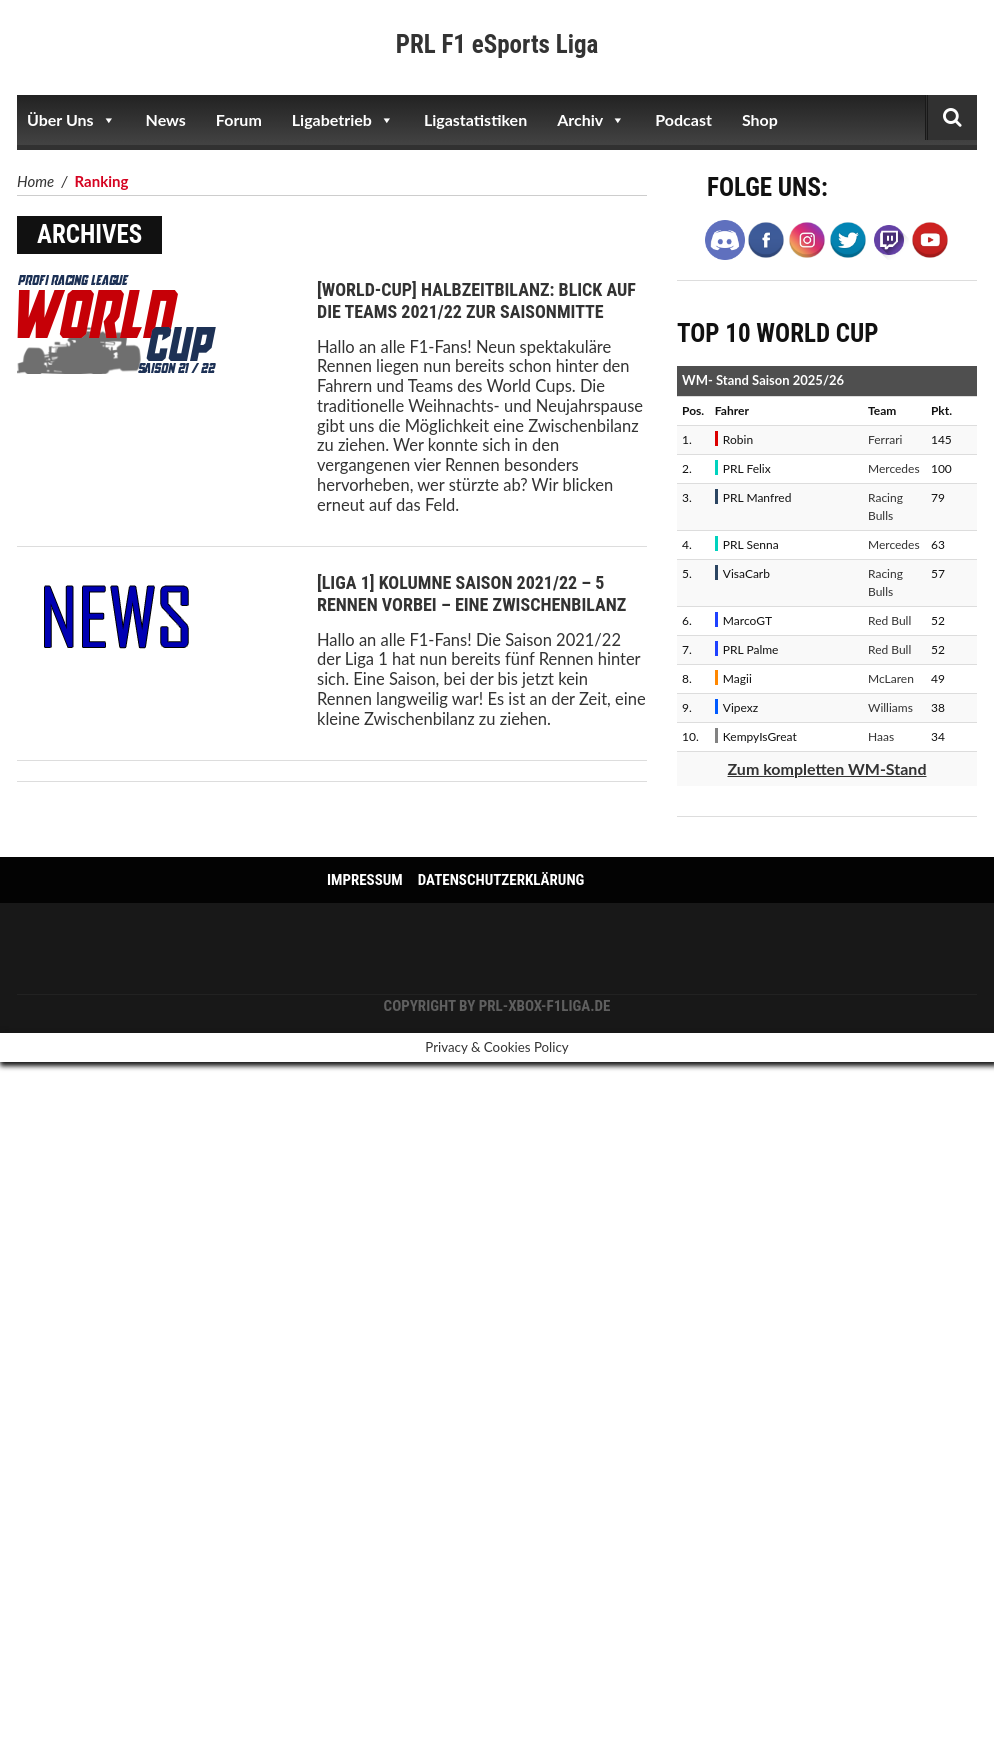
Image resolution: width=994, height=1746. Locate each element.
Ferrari (885, 439)
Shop (760, 119)
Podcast (683, 119)
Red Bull (889, 620)
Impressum (365, 880)
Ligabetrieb (343, 120)
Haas (881, 736)
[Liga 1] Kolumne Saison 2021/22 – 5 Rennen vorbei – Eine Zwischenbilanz (471, 593)
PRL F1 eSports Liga (497, 44)
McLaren (891, 678)
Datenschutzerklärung (501, 880)
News (166, 119)
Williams (890, 707)
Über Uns (71, 120)
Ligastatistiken (475, 119)
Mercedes (894, 468)
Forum (239, 119)
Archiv (591, 120)
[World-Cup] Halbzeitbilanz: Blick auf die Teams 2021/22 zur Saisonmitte (476, 300)
